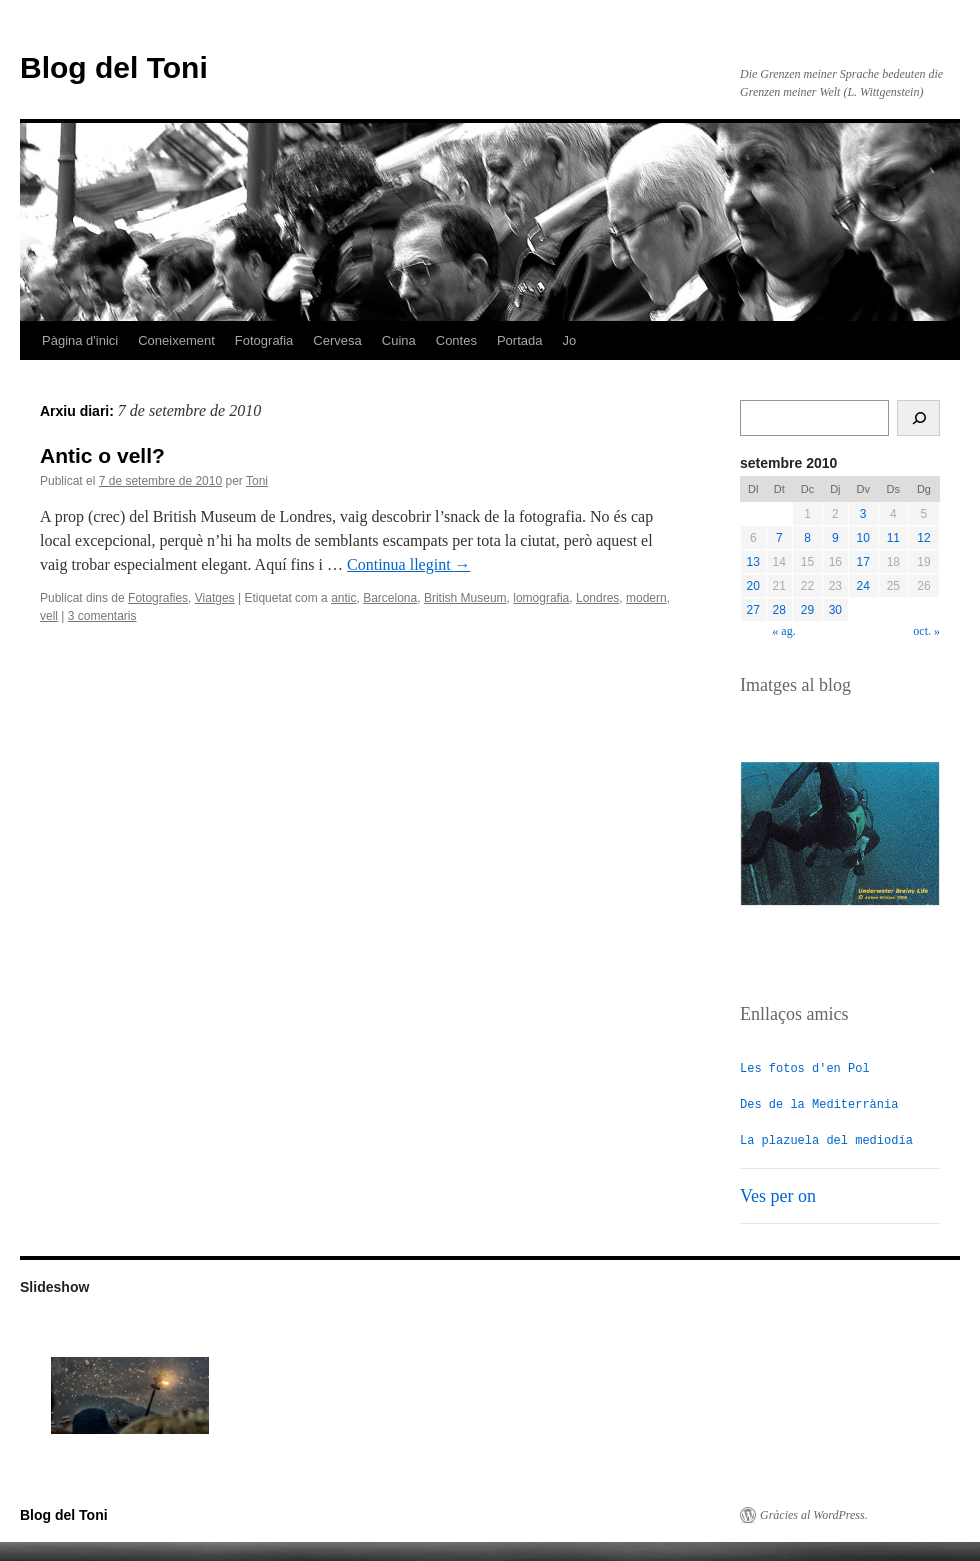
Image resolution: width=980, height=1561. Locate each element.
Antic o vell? (102, 455)
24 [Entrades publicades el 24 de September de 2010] (863, 586)
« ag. (783, 631)
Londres (597, 598)
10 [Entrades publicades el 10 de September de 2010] (863, 538)
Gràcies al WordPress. (814, 1514)
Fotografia (264, 340)
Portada (520, 340)
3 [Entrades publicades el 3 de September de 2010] (863, 514)
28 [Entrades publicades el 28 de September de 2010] (779, 610)
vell (49, 616)
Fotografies (158, 598)
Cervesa (337, 340)
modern (646, 598)
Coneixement (176, 340)
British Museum (465, 598)
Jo (570, 340)
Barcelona (390, 598)
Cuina (399, 340)
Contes (456, 340)
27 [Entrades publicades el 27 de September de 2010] (753, 610)
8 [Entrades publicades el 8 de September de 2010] (807, 538)
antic (343, 598)
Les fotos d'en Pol (805, 1067)
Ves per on (778, 1195)
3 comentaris (102, 616)
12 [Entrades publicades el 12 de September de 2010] (923, 538)
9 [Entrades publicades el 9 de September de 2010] (835, 538)
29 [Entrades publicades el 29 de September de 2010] (807, 610)
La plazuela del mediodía (826, 1139)
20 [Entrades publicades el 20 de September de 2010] (753, 586)
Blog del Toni (114, 67)
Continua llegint (409, 564)
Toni (257, 481)
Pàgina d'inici (80, 340)
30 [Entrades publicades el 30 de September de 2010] (835, 610)
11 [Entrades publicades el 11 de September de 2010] (893, 538)
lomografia (541, 598)
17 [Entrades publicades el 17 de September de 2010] (863, 562)
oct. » (926, 631)
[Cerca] (918, 418)
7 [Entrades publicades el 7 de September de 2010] (779, 538)
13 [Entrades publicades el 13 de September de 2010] (753, 562)
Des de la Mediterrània (819, 1103)
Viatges (215, 598)
